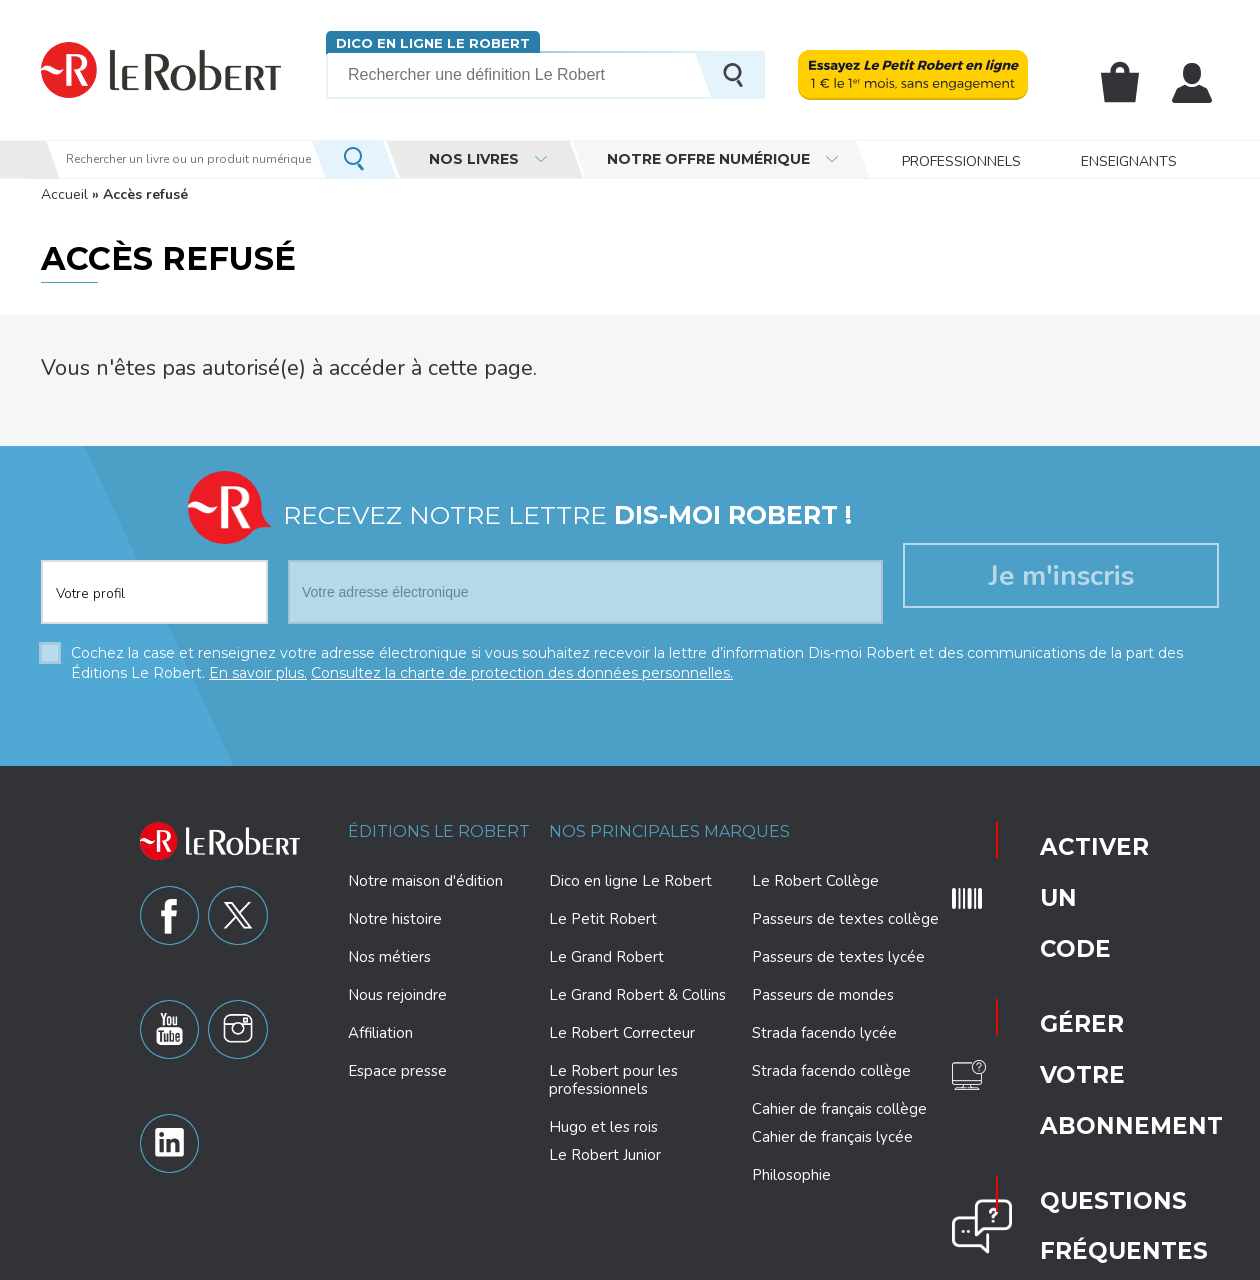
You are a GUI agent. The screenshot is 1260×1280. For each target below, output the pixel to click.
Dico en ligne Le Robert (423, 42)
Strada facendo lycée (824, 1026)
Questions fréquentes (1058, 951)
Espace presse (397, 1064)
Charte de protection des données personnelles (453, 1262)
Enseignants (1129, 159)
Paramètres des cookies (679, 1262)
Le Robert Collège (815, 874)
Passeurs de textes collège (845, 912)
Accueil (64, 194)
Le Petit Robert (603, 912)
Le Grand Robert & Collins (637, 988)
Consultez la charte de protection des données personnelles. (522, 666)
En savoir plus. (258, 666)
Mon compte (1196, 83)
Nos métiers (389, 950)
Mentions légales (816, 1262)
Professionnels (961, 159)
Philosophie (791, 1168)
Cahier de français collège (839, 1102)
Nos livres (474, 159)
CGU (981, 1262)
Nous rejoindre (397, 988)
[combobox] (154, 573)
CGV (1025, 1262)
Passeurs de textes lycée (838, 950)
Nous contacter (1055, 1011)
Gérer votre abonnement (1062, 891)
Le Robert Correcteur (622, 1026)
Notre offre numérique (708, 159)
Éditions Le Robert (439, 824)
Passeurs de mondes (823, 988)
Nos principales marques (669, 824)
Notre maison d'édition (425, 874)
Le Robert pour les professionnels (613, 1073)
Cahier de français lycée (832, 1130)
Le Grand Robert (606, 950)
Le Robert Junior (605, 1148)
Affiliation (380, 1026)
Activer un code (1053, 831)
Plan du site (917, 1262)
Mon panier (1132, 83)
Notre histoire (395, 912)
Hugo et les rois (603, 1120)
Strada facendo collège (831, 1064)
